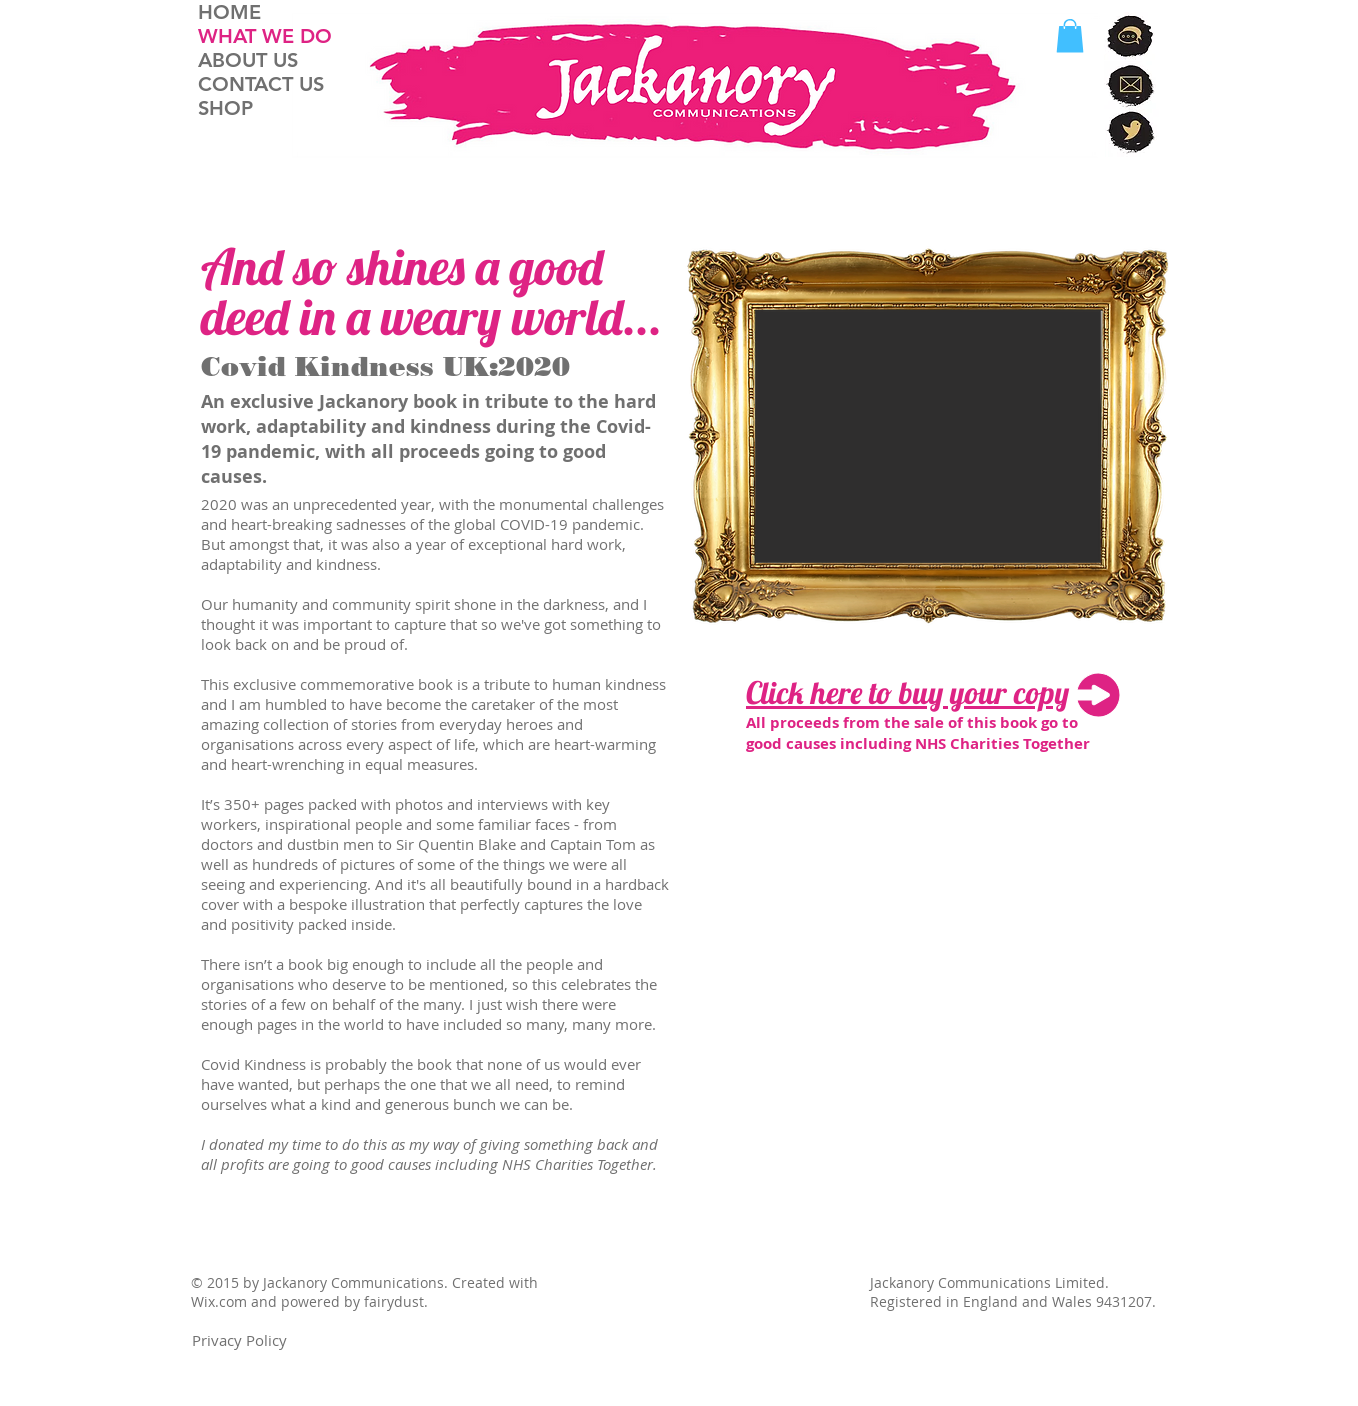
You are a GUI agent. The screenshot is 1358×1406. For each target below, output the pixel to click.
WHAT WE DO (265, 36)
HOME (229, 12)
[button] (1070, 35)
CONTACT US (261, 84)
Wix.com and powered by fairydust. (309, 1301)
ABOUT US (248, 60)
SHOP (225, 108)
